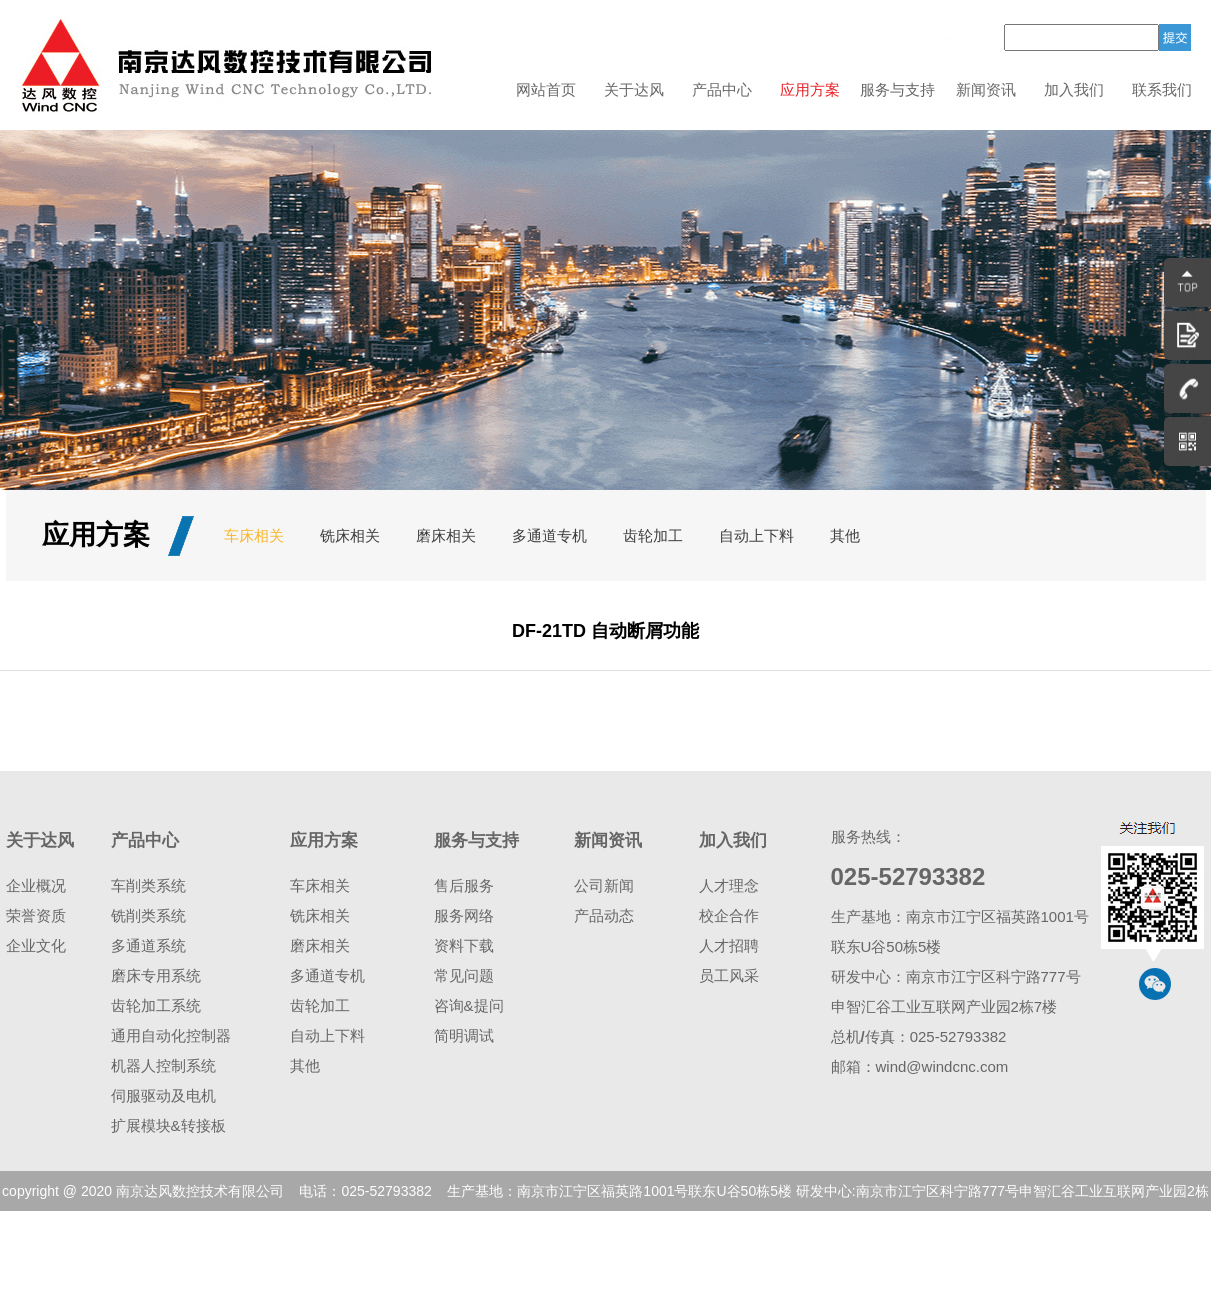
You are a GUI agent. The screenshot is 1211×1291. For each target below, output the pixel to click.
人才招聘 (729, 945)
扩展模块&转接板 (168, 1125)
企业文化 (36, 945)
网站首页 (546, 89)
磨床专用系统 (156, 975)
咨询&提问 (469, 1005)
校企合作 (729, 915)
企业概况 (36, 885)
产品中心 (722, 89)
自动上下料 (756, 535)
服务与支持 (897, 89)
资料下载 (464, 945)
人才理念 (729, 885)
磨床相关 (446, 535)
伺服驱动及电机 (163, 1095)
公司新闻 (604, 885)
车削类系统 (148, 885)
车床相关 (254, 535)
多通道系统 (148, 945)
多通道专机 (549, 535)
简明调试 (464, 1035)
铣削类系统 (148, 915)
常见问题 (464, 975)
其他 (845, 535)
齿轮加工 (653, 535)
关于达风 (634, 89)
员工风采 (729, 975)
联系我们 (1162, 89)
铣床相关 (350, 535)
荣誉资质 (36, 915)
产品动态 (604, 915)
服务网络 (464, 915)
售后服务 (464, 885)
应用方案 (810, 89)
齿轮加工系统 (156, 1005)
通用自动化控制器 (171, 1035)
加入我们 (1074, 89)
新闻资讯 (986, 89)
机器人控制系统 (163, 1065)
